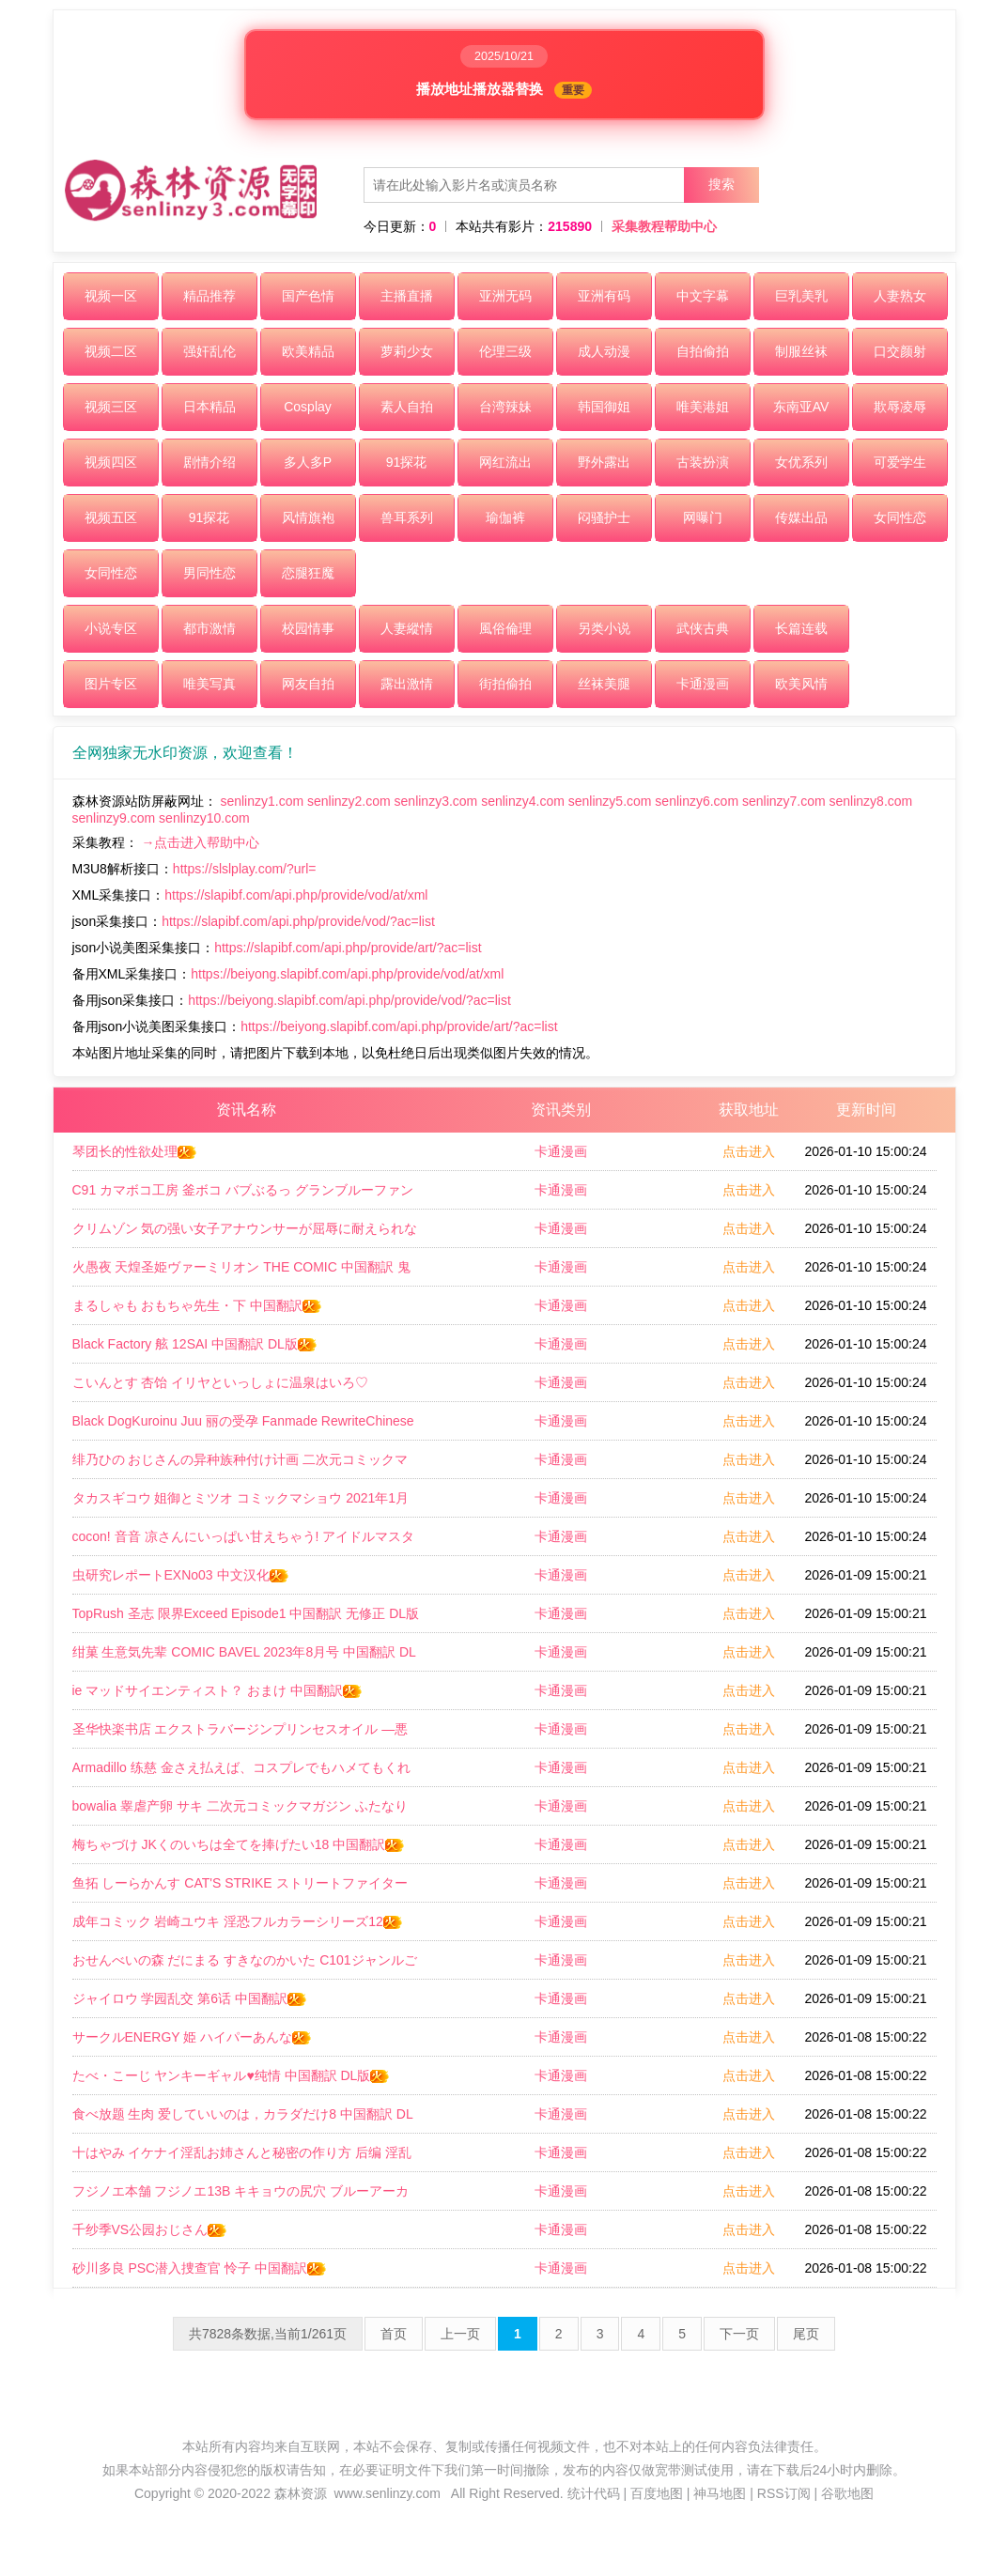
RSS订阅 (784, 2493)
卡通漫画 (702, 683)
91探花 (406, 462)
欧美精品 (308, 351)
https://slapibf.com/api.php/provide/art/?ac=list (347, 947)
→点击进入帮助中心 (200, 842)
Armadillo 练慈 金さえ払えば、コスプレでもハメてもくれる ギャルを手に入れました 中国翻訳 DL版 (241, 1773)
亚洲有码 (604, 295)
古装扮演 (702, 462)
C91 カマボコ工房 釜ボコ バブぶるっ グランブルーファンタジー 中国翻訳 (242, 1195)
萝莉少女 (406, 351)
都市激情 (209, 628)
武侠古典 (702, 628)
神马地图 (719, 2493)
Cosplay (308, 406)
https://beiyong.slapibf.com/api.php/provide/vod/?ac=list (349, 1000)
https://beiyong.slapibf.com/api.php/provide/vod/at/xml (347, 973)
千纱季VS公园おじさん (150, 2229)
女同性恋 (900, 517)
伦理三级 (505, 351)
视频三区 (111, 406)
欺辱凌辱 (900, 406)
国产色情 (308, 295)
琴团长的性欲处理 (135, 1151)
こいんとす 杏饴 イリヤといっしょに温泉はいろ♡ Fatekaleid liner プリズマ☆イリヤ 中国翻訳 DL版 (226, 1388)
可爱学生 (900, 462)
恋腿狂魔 (308, 572)
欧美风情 (801, 683)
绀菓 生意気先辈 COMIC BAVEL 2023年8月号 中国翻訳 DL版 (244, 1657)
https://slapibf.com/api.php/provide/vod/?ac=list (298, 921)
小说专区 (111, 628)
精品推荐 (209, 295)
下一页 (739, 2333)
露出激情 (406, 683)
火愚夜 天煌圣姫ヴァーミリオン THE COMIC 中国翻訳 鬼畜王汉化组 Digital (241, 1272)
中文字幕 (702, 295)
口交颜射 (900, 351)
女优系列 (801, 462)
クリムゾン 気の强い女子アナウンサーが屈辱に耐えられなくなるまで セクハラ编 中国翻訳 (245, 1234)
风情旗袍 (308, 517)
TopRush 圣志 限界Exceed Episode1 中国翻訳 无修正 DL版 (246, 1619)
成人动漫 (604, 351)
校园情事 (308, 628)
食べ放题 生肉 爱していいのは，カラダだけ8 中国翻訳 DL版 (242, 2119)
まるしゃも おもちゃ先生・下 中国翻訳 (198, 1305)
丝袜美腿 (604, 683)
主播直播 (406, 295)
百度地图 (656, 2493)
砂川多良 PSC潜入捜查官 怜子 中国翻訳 (200, 2267)
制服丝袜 (801, 351)
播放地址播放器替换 (504, 90)
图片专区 (111, 683)
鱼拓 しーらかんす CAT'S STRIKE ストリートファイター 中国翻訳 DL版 (240, 1888)
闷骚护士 (604, 517)
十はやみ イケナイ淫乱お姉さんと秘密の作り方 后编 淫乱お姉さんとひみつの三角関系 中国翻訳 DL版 (242, 2158)
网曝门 (702, 517)
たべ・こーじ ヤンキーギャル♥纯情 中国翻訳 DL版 (232, 2075)
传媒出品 (801, 517)
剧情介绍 (209, 462)
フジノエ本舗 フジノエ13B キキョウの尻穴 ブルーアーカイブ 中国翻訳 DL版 (241, 2196)
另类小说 (604, 628)
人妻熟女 (900, 295)
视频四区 (111, 462)
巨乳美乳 (801, 295)
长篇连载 (801, 628)
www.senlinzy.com (387, 2493)
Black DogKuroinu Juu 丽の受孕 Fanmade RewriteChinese (243, 1426)
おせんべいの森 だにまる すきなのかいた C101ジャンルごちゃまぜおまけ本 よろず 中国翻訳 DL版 (244, 1965)
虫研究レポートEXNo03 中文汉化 (181, 1574)
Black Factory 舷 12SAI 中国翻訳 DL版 (195, 1343)
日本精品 (209, 406)
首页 (393, 2333)
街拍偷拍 (505, 683)
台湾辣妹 (505, 406)
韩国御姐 (604, 406)
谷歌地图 (847, 2493)
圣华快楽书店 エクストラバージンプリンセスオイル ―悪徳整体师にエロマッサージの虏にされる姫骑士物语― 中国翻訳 (245, 1734)
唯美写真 (209, 683)
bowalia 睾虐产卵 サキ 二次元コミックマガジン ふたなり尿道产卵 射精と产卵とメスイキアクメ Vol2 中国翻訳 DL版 (245, 1811)
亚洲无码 (505, 295)
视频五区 (111, 517)
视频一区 (111, 295)
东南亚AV (801, 406)
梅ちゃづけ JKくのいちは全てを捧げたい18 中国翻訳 (239, 1844)
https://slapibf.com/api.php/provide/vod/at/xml (295, 894)
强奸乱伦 (209, 351)
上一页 (460, 2333)
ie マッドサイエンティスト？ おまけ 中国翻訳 (218, 1690)
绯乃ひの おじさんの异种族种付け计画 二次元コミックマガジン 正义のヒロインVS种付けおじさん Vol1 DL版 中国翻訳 (241, 1465)
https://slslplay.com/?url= (245, 868)
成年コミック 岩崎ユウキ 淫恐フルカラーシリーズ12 (238, 1921)
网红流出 (505, 462)
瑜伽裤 (505, 517)
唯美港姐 (702, 406)
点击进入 (748, 1151)
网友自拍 (308, 683)
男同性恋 (209, 572)
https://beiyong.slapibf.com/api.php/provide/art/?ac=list (398, 1026)
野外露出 (604, 462)
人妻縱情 (406, 628)
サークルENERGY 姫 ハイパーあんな (193, 2036)
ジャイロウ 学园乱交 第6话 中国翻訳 (190, 1998)
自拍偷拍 (702, 351)
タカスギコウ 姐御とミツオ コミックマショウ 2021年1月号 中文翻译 (241, 1503)
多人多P (308, 462)
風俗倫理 (505, 628)
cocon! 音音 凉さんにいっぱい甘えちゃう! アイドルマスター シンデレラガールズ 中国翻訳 (243, 1542)
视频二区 (111, 351)
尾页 (806, 2333)
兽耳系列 (406, 517)
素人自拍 (406, 406)
